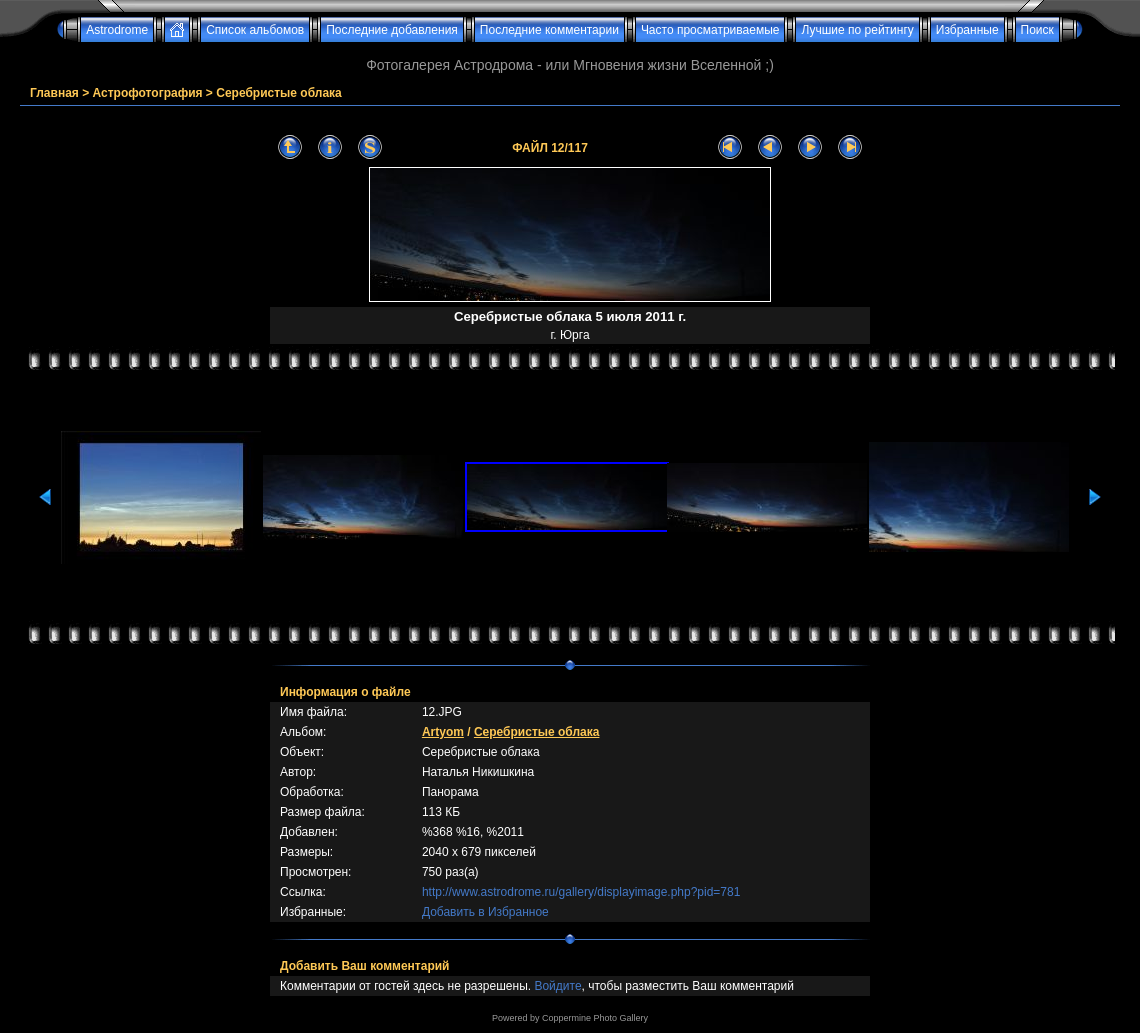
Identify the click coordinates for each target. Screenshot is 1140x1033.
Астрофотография (148, 93)
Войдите (557, 986)
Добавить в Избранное (485, 912)
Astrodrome (117, 30)
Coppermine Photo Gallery (595, 1018)
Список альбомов (255, 30)
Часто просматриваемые (710, 30)
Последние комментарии (549, 30)
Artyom (443, 732)
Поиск (1037, 30)
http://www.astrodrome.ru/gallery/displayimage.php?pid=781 (581, 892)
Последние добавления (392, 30)
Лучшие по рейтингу (857, 30)
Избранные (967, 30)
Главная (54, 93)
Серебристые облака (279, 93)
